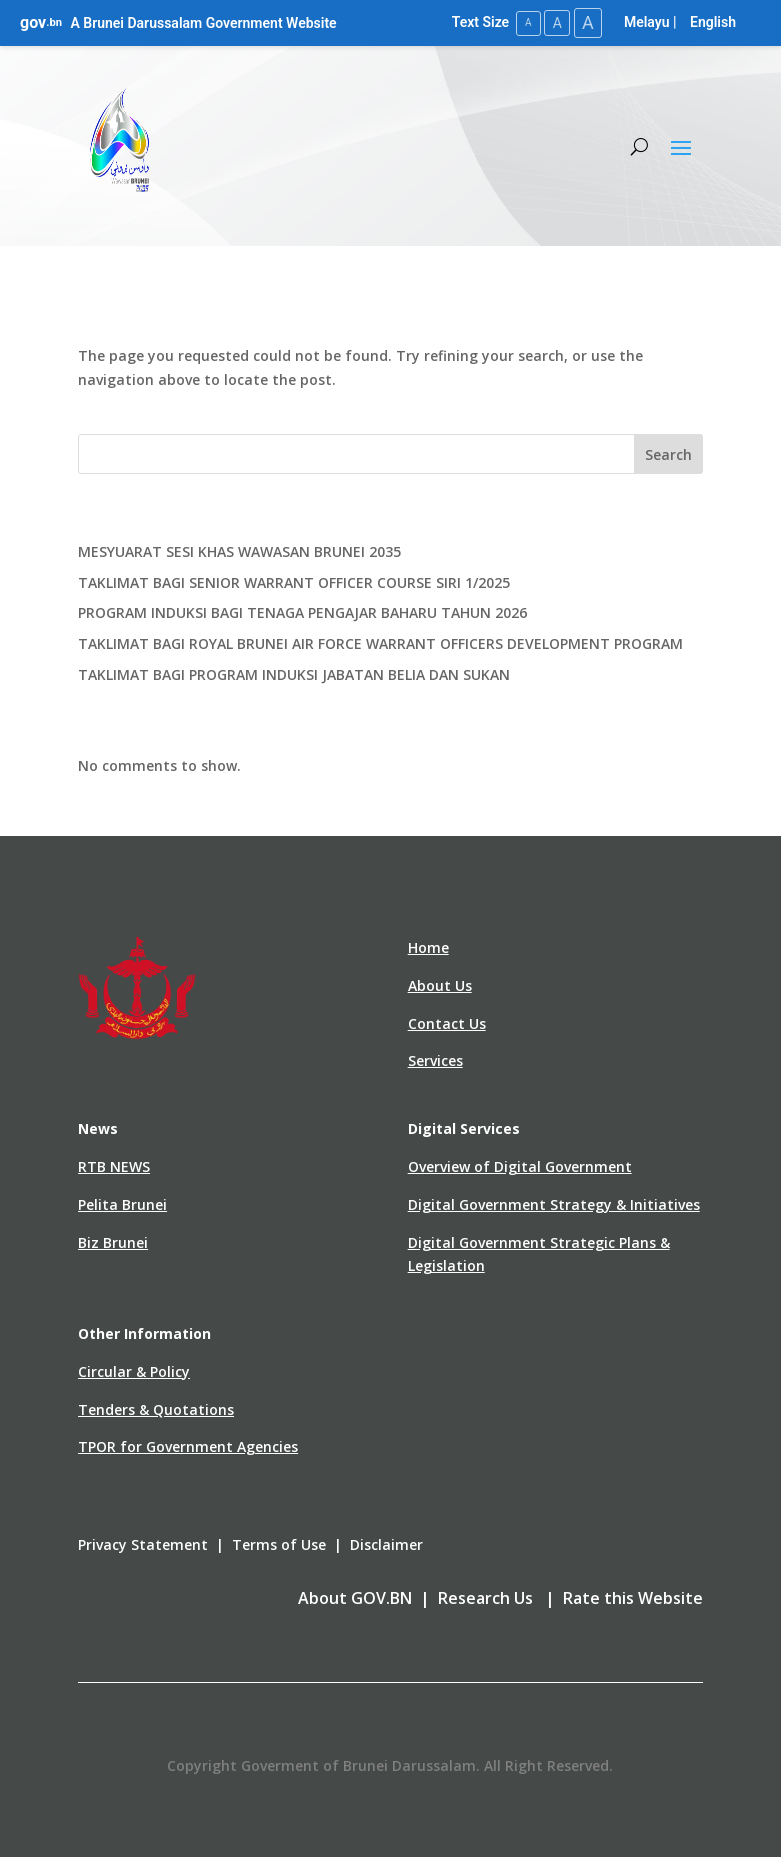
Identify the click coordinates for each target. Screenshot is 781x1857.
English (713, 22)
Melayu (647, 22)
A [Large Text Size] (587, 22)
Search (668, 453)
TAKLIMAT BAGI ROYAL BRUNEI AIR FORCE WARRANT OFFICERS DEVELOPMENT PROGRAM (380, 643)
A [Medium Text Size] (554, 22)
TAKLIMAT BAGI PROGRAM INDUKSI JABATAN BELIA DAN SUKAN (294, 673)
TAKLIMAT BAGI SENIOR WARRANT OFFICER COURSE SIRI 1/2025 (294, 581)
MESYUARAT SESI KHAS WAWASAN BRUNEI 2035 (239, 550)
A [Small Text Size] (524, 22)
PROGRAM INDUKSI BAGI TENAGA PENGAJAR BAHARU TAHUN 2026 (302, 612)
